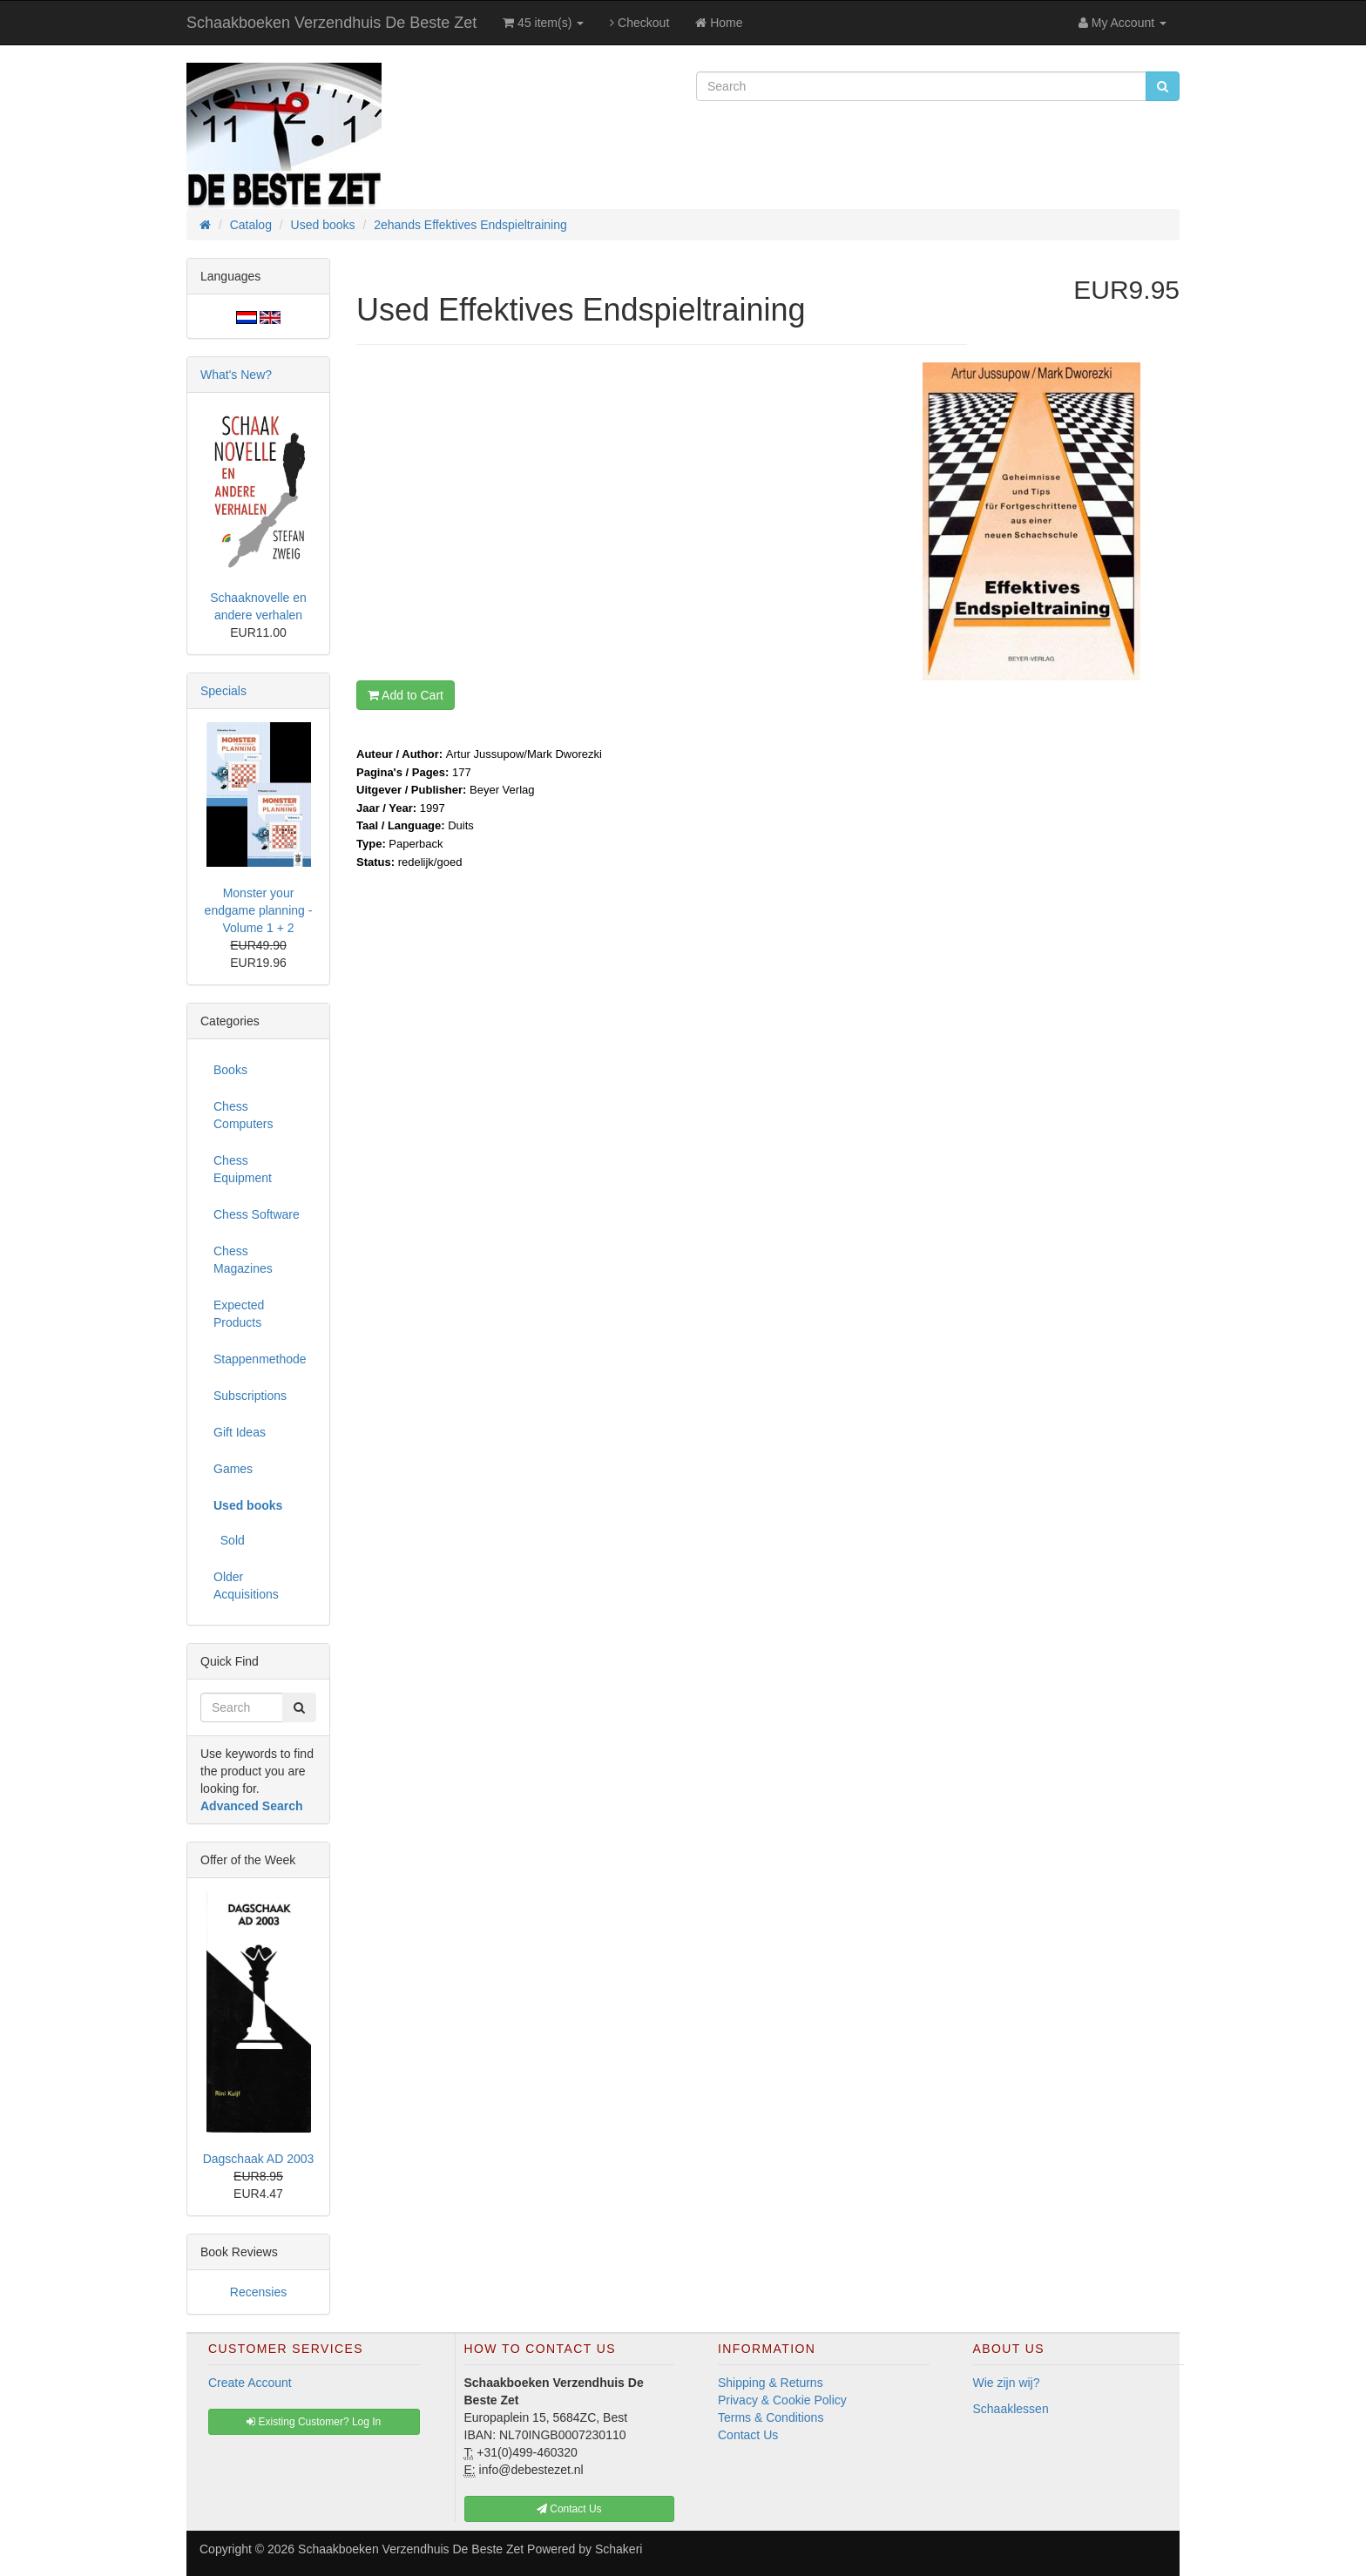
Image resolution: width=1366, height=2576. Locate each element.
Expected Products (238, 1313)
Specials (223, 691)
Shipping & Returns (770, 2383)
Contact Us (748, 2435)
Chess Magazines (243, 1259)
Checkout (639, 23)
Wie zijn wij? (1006, 2383)
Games (233, 1469)
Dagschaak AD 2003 (258, 2159)
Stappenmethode (260, 1359)
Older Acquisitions (246, 1585)
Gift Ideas (239, 1432)
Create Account (250, 2383)
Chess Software (256, 1214)
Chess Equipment (242, 1169)
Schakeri (618, 2549)
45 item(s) (543, 23)
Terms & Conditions (770, 2417)
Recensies (258, 2292)
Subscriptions (250, 1396)
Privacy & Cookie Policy (782, 2400)
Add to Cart (405, 695)
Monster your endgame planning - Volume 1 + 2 (259, 910)
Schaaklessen (1011, 2409)
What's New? (236, 375)
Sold (229, 1540)
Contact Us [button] (569, 2509)
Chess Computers (243, 1115)
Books (230, 1070)
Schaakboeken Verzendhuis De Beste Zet (331, 22)
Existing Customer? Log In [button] (314, 2422)
